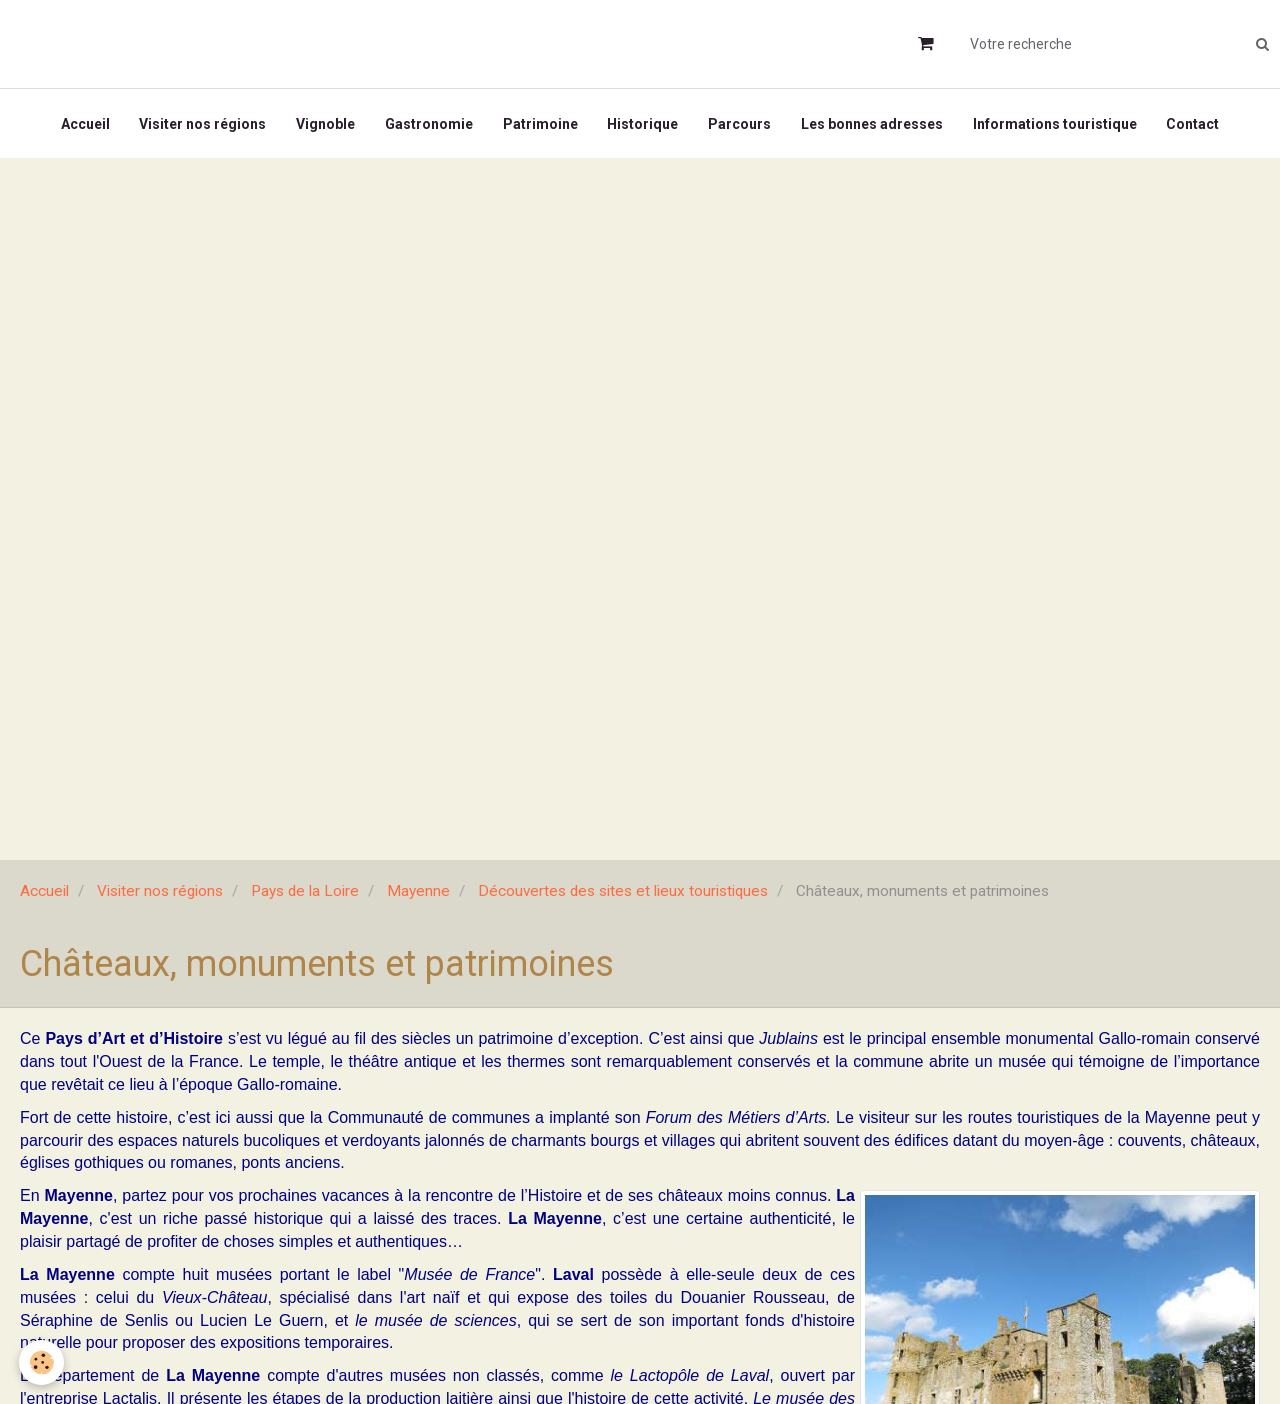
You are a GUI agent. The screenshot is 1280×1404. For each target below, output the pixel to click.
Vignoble (325, 124)
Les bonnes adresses (873, 124)
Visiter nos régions (202, 124)
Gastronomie (429, 124)
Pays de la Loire (305, 892)
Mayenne (418, 892)
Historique (643, 124)
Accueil (84, 124)
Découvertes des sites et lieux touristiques (623, 892)
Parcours (740, 124)
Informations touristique (1056, 124)
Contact (1194, 124)
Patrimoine (540, 124)
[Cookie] (42, 1362)
